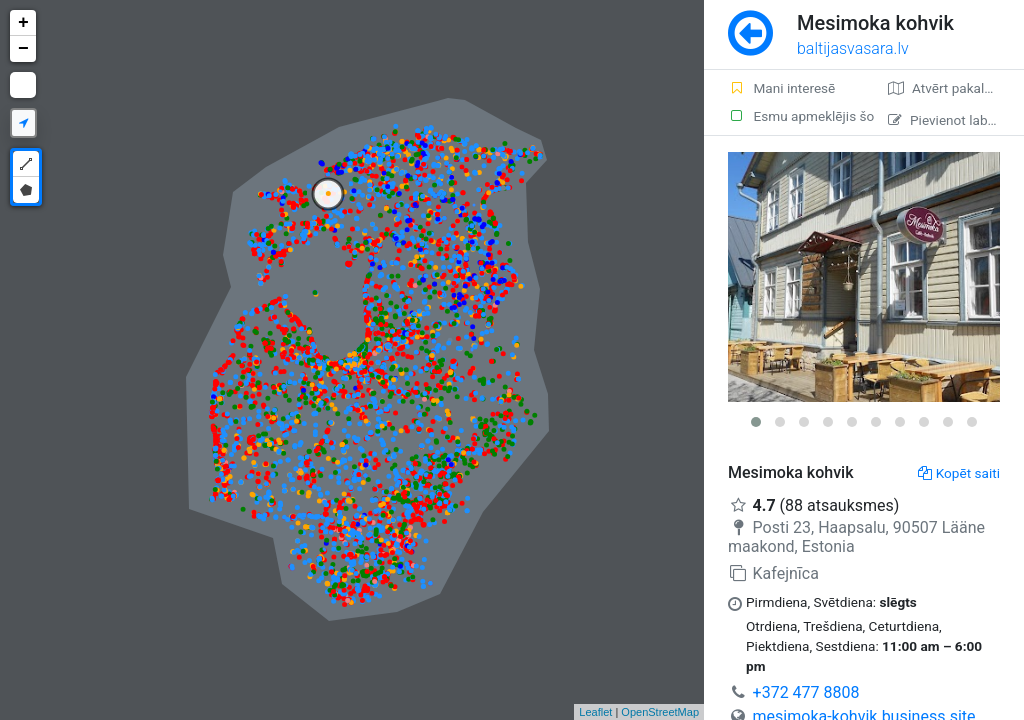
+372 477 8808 (806, 692)
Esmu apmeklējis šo (796, 116)
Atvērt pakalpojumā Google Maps (956, 88)
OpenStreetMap (660, 712)
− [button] (23, 49)
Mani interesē (781, 88)
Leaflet (595, 712)
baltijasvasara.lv (853, 48)
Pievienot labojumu (956, 120)
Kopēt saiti (959, 473)
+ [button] (23, 23)
